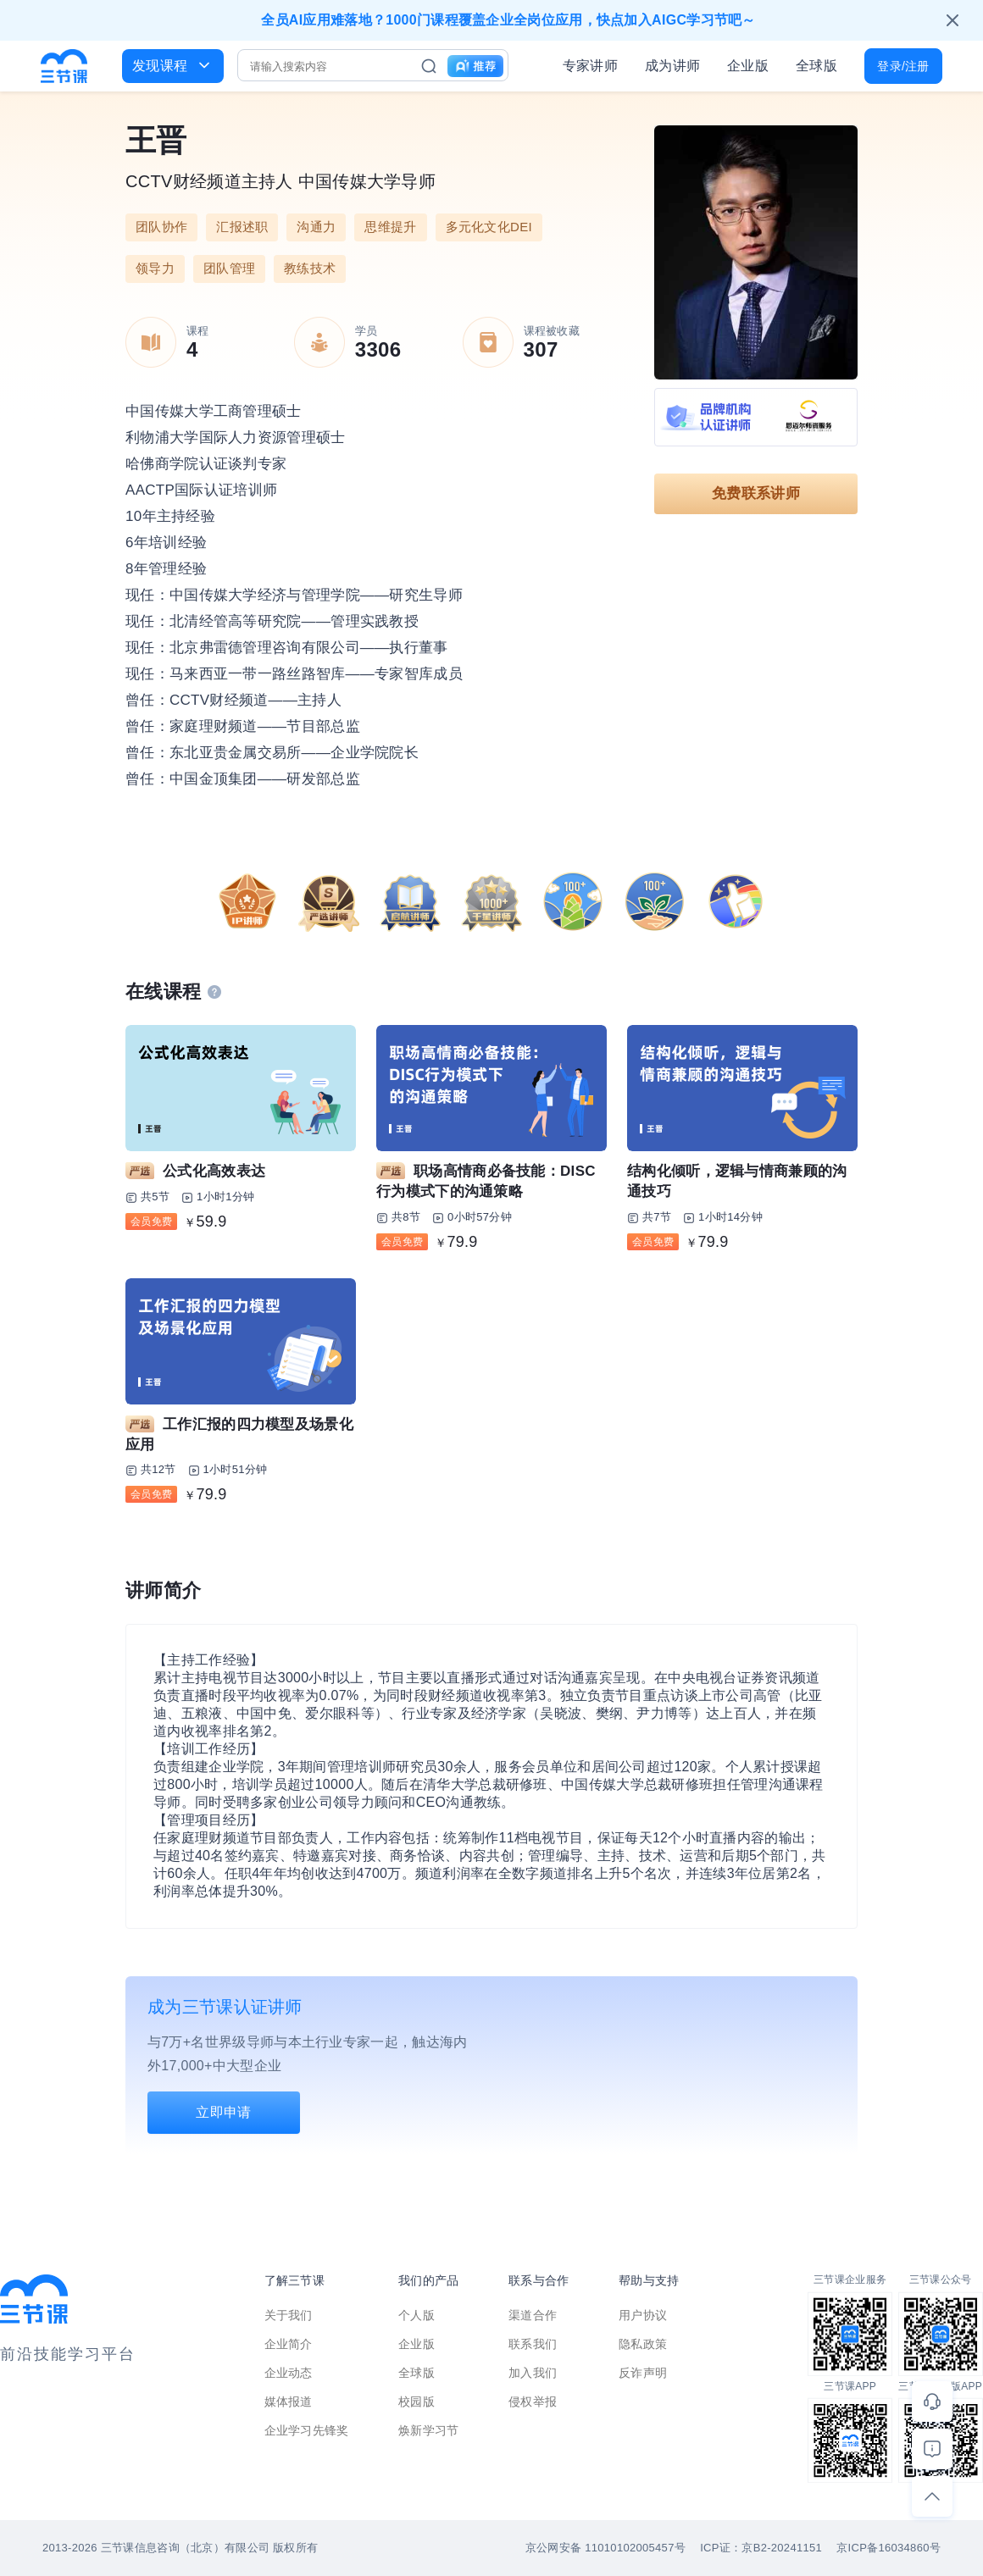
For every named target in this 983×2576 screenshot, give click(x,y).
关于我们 (288, 2315)
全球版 (816, 65)
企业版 (748, 65)
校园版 (416, 2401)
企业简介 (288, 2344)
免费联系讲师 (756, 493)
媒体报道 (288, 2401)
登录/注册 (903, 66)
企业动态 (288, 2372)
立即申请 (223, 2112)
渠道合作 (532, 2315)
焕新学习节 (428, 2430)
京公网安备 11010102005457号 (605, 2547)
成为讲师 (672, 65)
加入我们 (532, 2372)
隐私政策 (643, 2344)
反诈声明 (643, 2372)
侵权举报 (532, 2401)
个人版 (416, 2315)
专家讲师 (590, 65)
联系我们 (532, 2344)
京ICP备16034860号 (888, 2547)
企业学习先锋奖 (306, 2430)
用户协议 (643, 2315)
